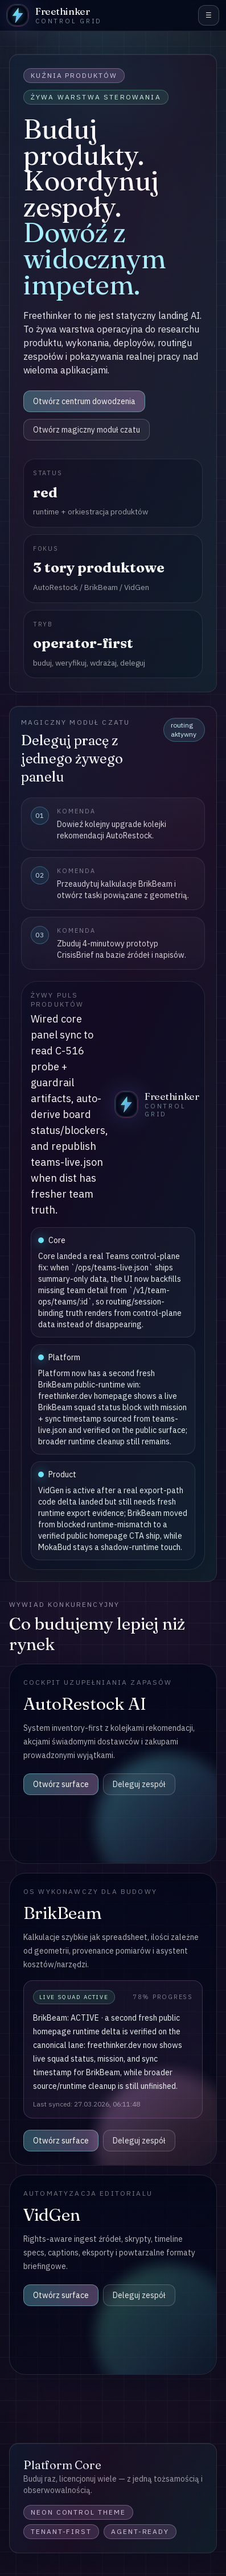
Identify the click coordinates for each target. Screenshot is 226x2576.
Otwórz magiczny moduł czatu (86, 430)
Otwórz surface (61, 1784)
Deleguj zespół (139, 1784)
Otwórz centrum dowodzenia (84, 401)
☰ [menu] (209, 15)
